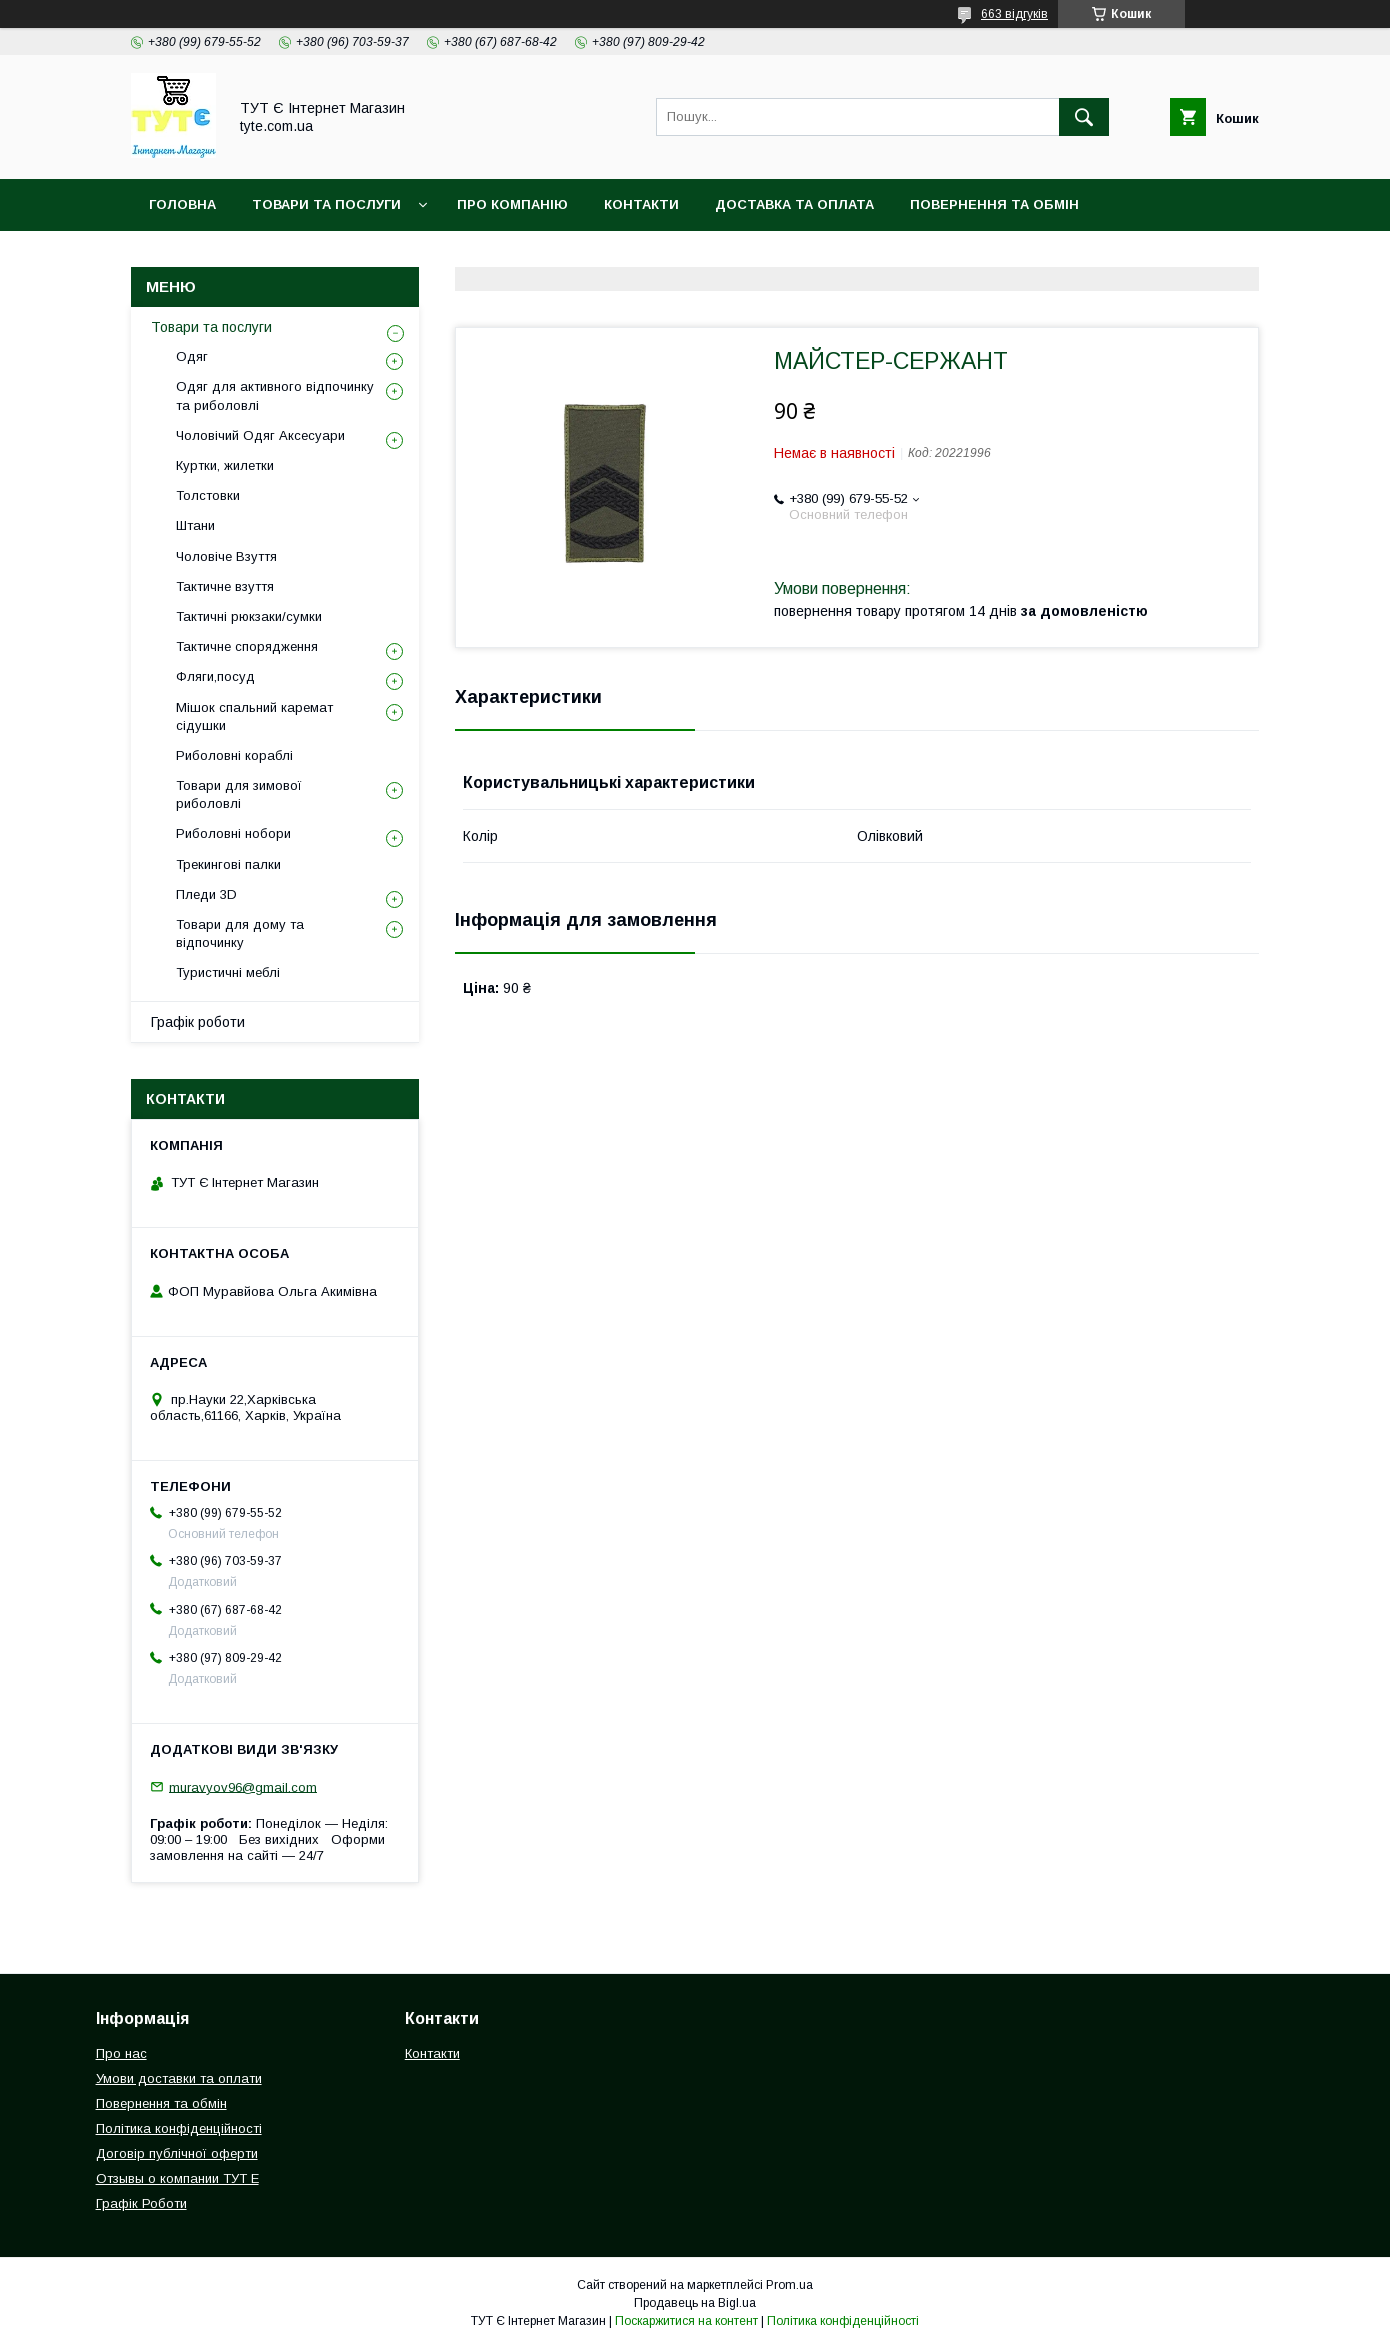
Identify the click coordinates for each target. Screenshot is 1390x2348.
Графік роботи (198, 1022)
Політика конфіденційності (259, 256)
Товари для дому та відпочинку (240, 933)
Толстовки (208, 495)
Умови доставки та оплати (179, 2078)
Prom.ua (789, 2285)
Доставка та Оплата (794, 204)
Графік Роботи (141, 2203)
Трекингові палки (228, 864)
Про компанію (512, 204)
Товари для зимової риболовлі (239, 794)
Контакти (641, 204)
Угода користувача (480, 256)
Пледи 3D (206, 894)
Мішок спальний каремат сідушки (254, 716)
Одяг (192, 356)
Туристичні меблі (228, 972)
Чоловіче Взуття (226, 556)
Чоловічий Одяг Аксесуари (260, 435)
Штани (195, 525)
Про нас (121, 2053)
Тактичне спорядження (247, 646)
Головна (182, 204)
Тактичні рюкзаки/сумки (249, 616)
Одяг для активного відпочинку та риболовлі (275, 395)
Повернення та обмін (994, 204)
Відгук (615, 256)
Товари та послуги (211, 327)
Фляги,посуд (215, 676)
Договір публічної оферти (177, 2153)
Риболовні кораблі (234, 755)
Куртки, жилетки (225, 465)
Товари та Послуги (326, 204)
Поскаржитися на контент (686, 2321)
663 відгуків (1014, 14)
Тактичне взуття (225, 586)
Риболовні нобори (233, 833)
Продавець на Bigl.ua (695, 2303)
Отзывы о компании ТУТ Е (177, 2178)
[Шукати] (1084, 117)
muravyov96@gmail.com (243, 1786)
